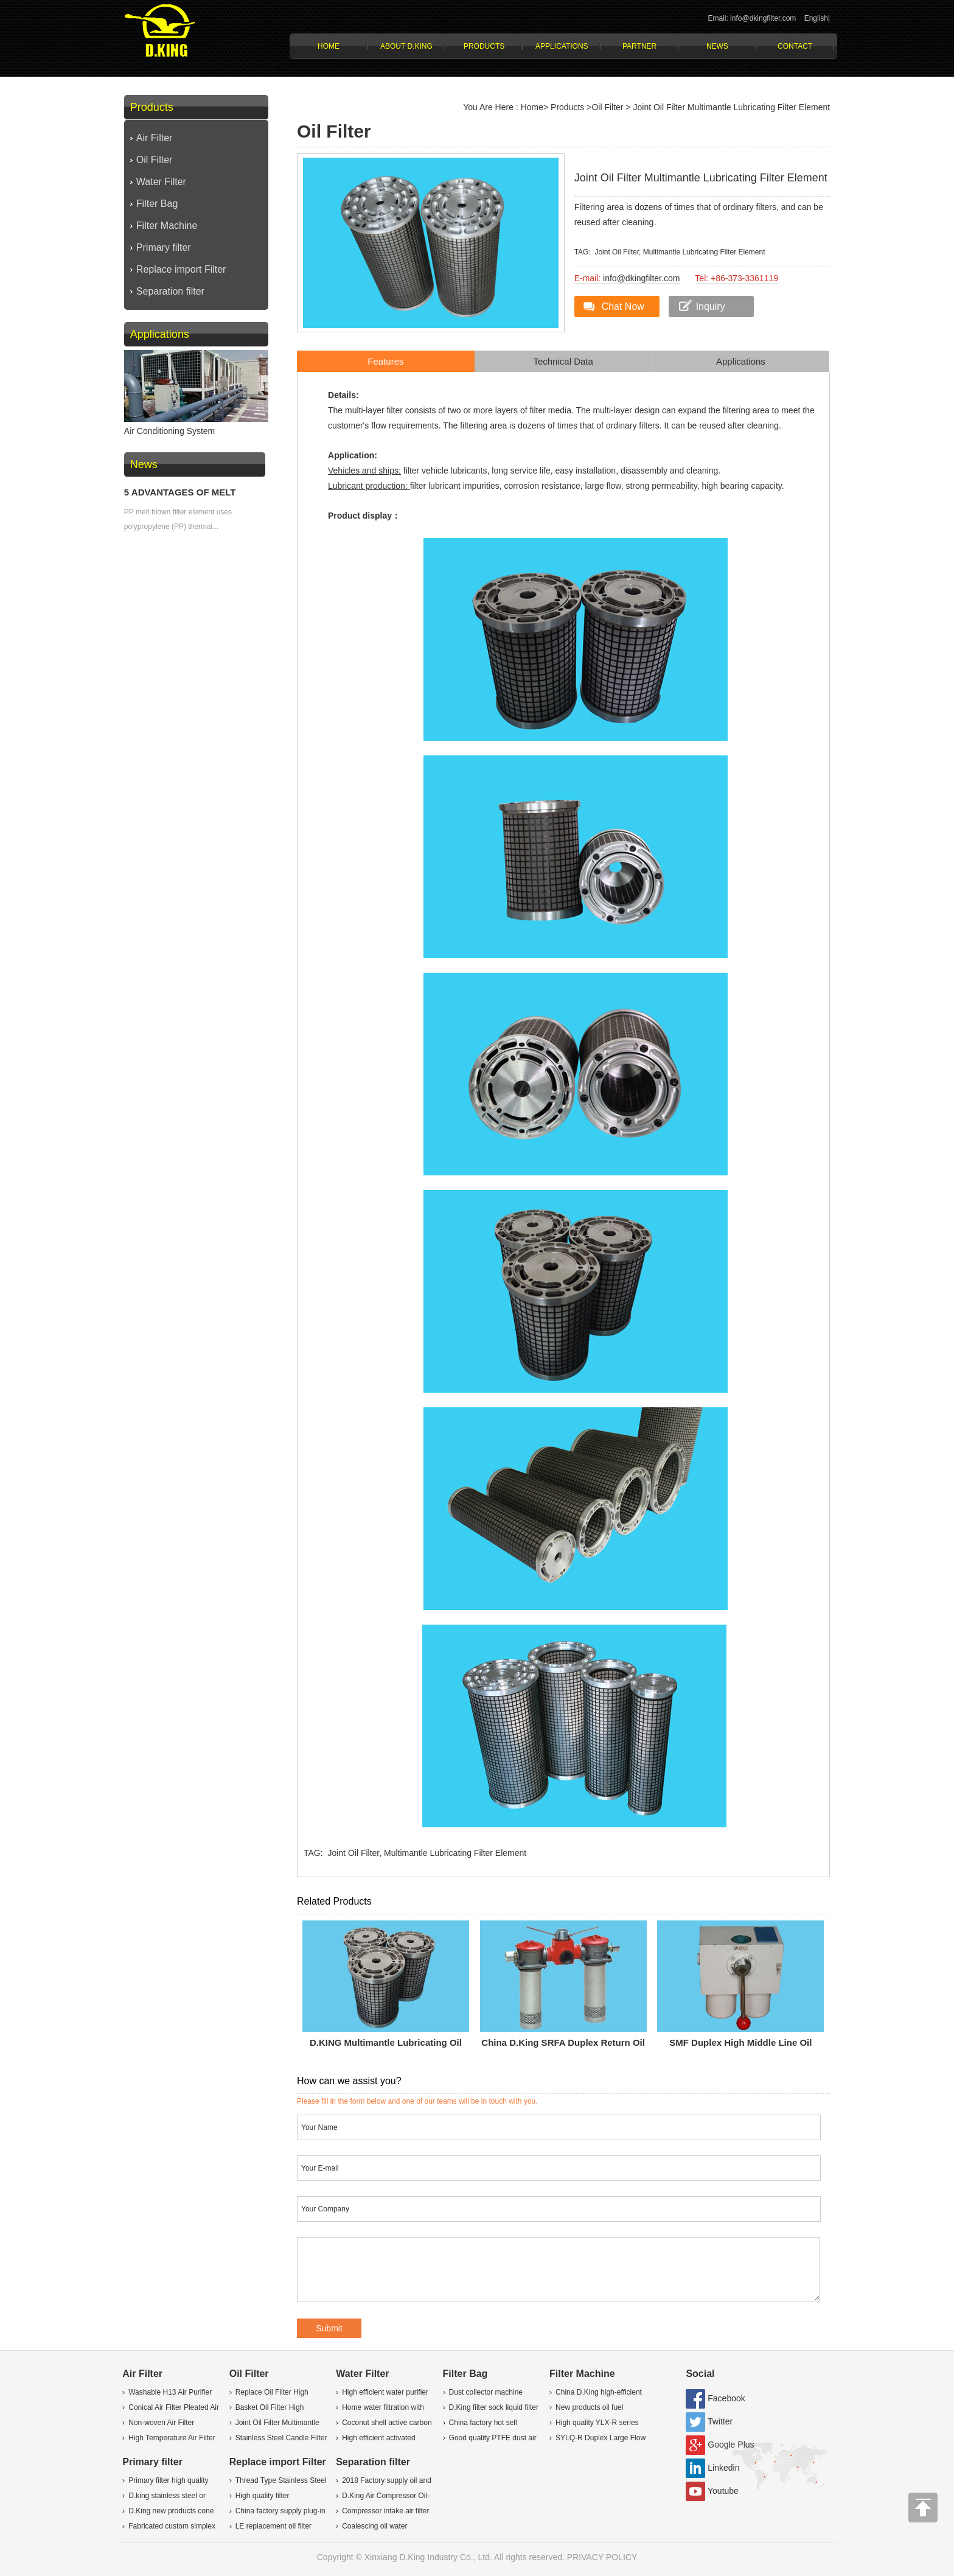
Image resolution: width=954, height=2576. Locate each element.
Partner (639, 46)
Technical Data (563, 361)
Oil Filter (154, 160)
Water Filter (161, 182)
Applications (561, 46)
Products (484, 46)
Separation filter (170, 291)
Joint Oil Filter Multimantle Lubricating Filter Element (731, 107)
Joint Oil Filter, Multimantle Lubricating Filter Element (679, 252)
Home (328, 46)
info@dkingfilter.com (641, 278)
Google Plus (731, 2444)
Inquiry (710, 306)
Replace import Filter (181, 269)
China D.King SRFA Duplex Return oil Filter (563, 2045)
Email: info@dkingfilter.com (752, 18)
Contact (795, 46)
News (717, 46)
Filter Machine (166, 225)
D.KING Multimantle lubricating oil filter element (386, 2045)
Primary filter (163, 247)
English (816, 18)
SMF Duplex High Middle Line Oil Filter (740, 2045)
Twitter (720, 2421)
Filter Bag (157, 203)
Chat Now (623, 306)
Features (385, 361)
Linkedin (723, 2468)
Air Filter (154, 138)
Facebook (726, 2398)
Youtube (723, 2491)
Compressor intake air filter (385, 2511)
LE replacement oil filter (273, 2526)
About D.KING (406, 46)
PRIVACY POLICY (602, 2557)
